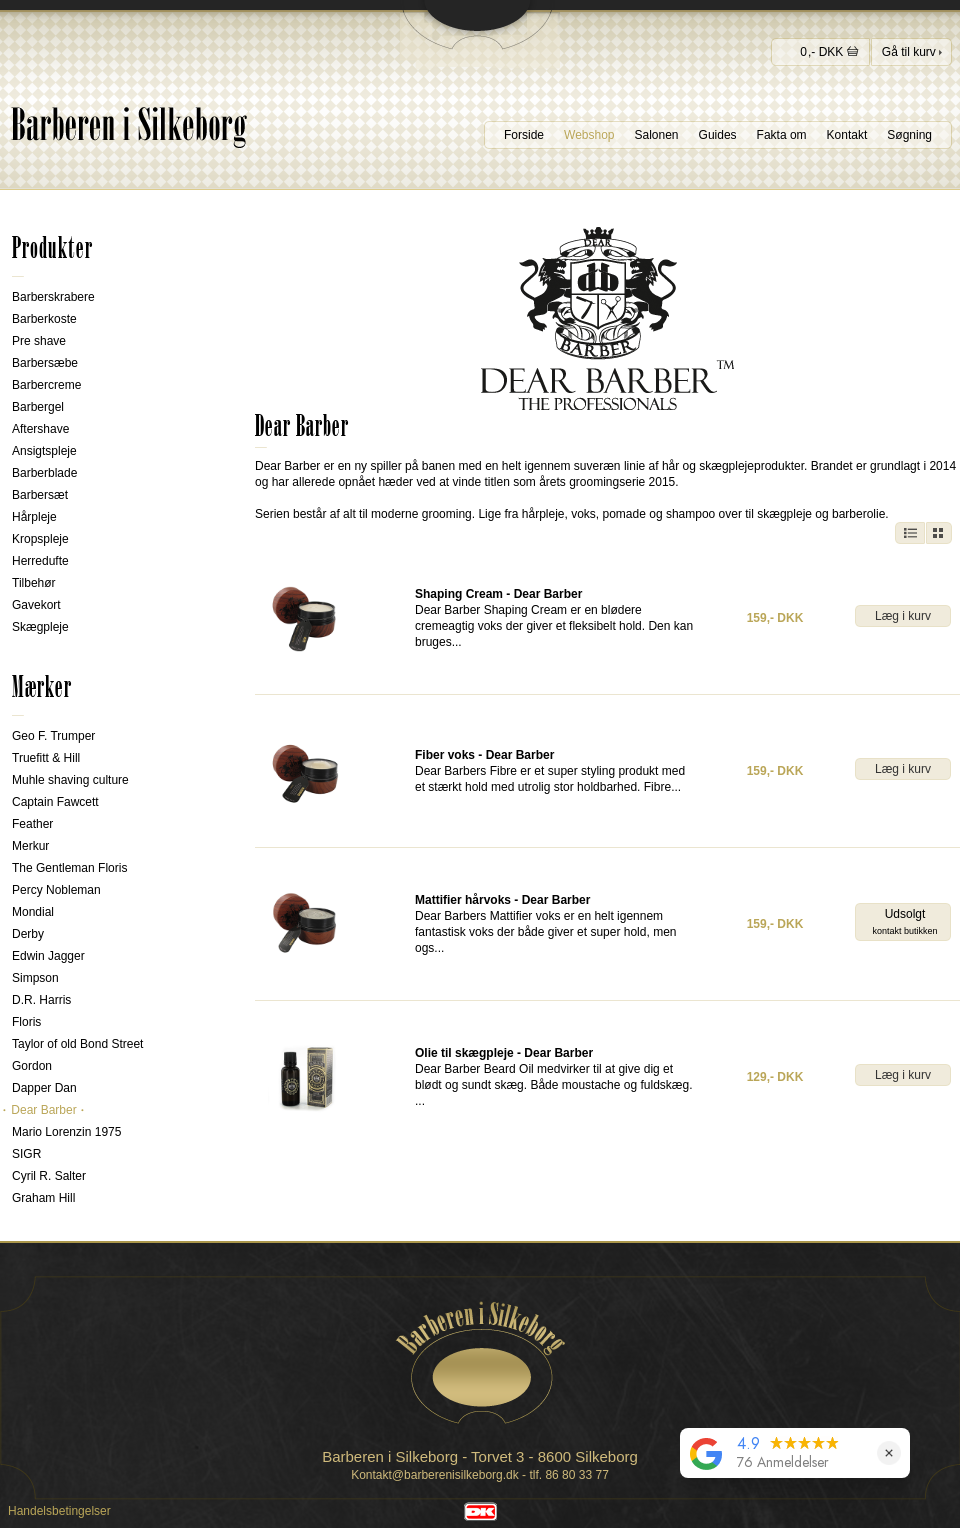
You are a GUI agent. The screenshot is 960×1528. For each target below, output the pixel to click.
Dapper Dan (44, 1088)
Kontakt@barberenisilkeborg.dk (435, 1475)
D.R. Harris (41, 1000)
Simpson (35, 978)
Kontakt (847, 135)
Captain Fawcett (55, 802)
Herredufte (40, 561)
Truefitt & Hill (46, 758)
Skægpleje (40, 627)
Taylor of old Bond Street (77, 1044)
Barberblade (44, 473)
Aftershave (40, 429)
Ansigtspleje (44, 451)
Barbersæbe (45, 363)
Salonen (657, 135)
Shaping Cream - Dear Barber (498, 594)
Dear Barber (44, 1110)
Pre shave (39, 341)
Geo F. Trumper (53, 736)
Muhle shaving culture (70, 780)
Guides (718, 135)
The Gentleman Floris (69, 868)
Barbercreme (46, 385)
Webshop (589, 135)
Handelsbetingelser (59, 1511)
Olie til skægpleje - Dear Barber (504, 1053)
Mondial (33, 912)
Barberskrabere (53, 297)
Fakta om (782, 135)
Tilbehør (34, 583)
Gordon (32, 1066)
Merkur (30, 846)
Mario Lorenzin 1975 (66, 1132)
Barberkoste (44, 319)
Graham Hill (43, 1198)
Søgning (909, 135)
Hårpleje (34, 517)
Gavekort (36, 605)
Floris (26, 1022)
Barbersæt (40, 495)
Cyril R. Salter (49, 1176)
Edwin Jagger (48, 956)
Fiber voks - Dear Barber (484, 755)
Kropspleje (40, 539)
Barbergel (38, 407)
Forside (524, 135)
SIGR (26, 1154)
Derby (28, 934)
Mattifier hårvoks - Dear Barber (502, 900)
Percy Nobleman (56, 890)
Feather (32, 824)
